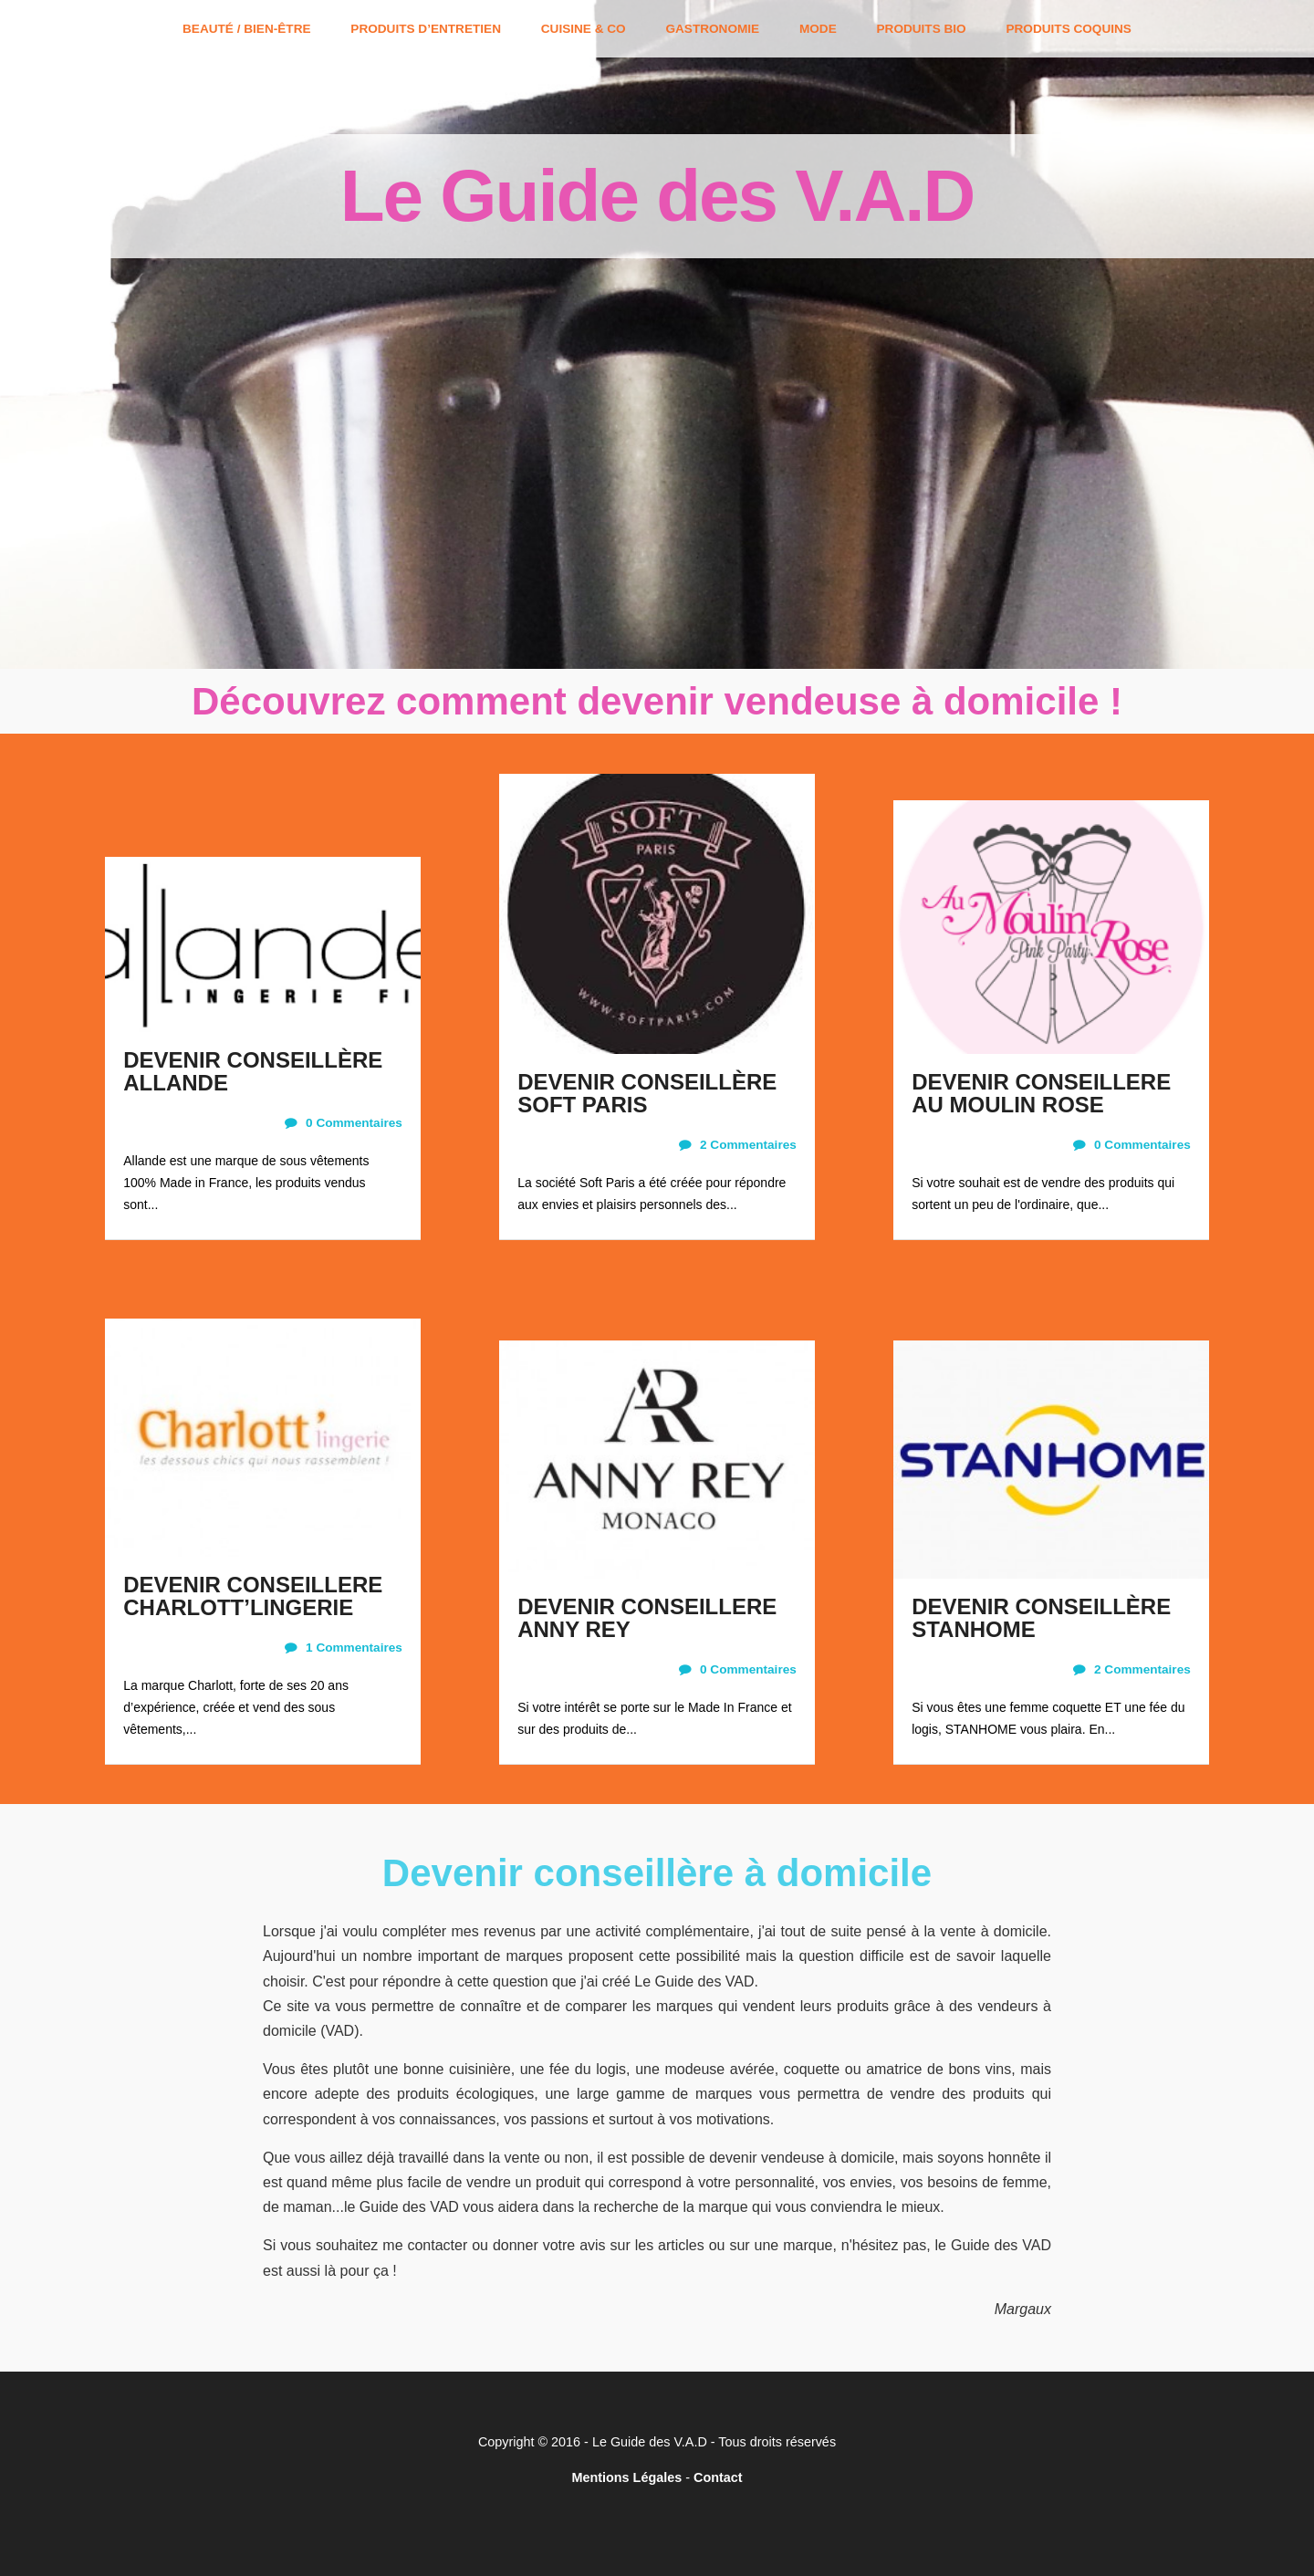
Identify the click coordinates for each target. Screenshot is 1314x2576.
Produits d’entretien (425, 29)
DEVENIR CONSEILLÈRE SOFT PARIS (647, 1093)
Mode (818, 29)
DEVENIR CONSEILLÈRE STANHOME (1041, 1618)
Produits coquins (1068, 29)
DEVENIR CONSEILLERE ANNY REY (647, 1618)
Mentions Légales (626, 2477)
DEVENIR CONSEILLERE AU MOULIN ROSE (1041, 1093)
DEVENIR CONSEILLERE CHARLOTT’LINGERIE (252, 1596)
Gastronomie (712, 29)
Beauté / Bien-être (246, 29)
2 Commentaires (738, 1145)
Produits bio (921, 29)
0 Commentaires (343, 1123)
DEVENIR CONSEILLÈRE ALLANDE (252, 1071)
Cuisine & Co (583, 29)
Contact (718, 2477)
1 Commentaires (343, 1647)
